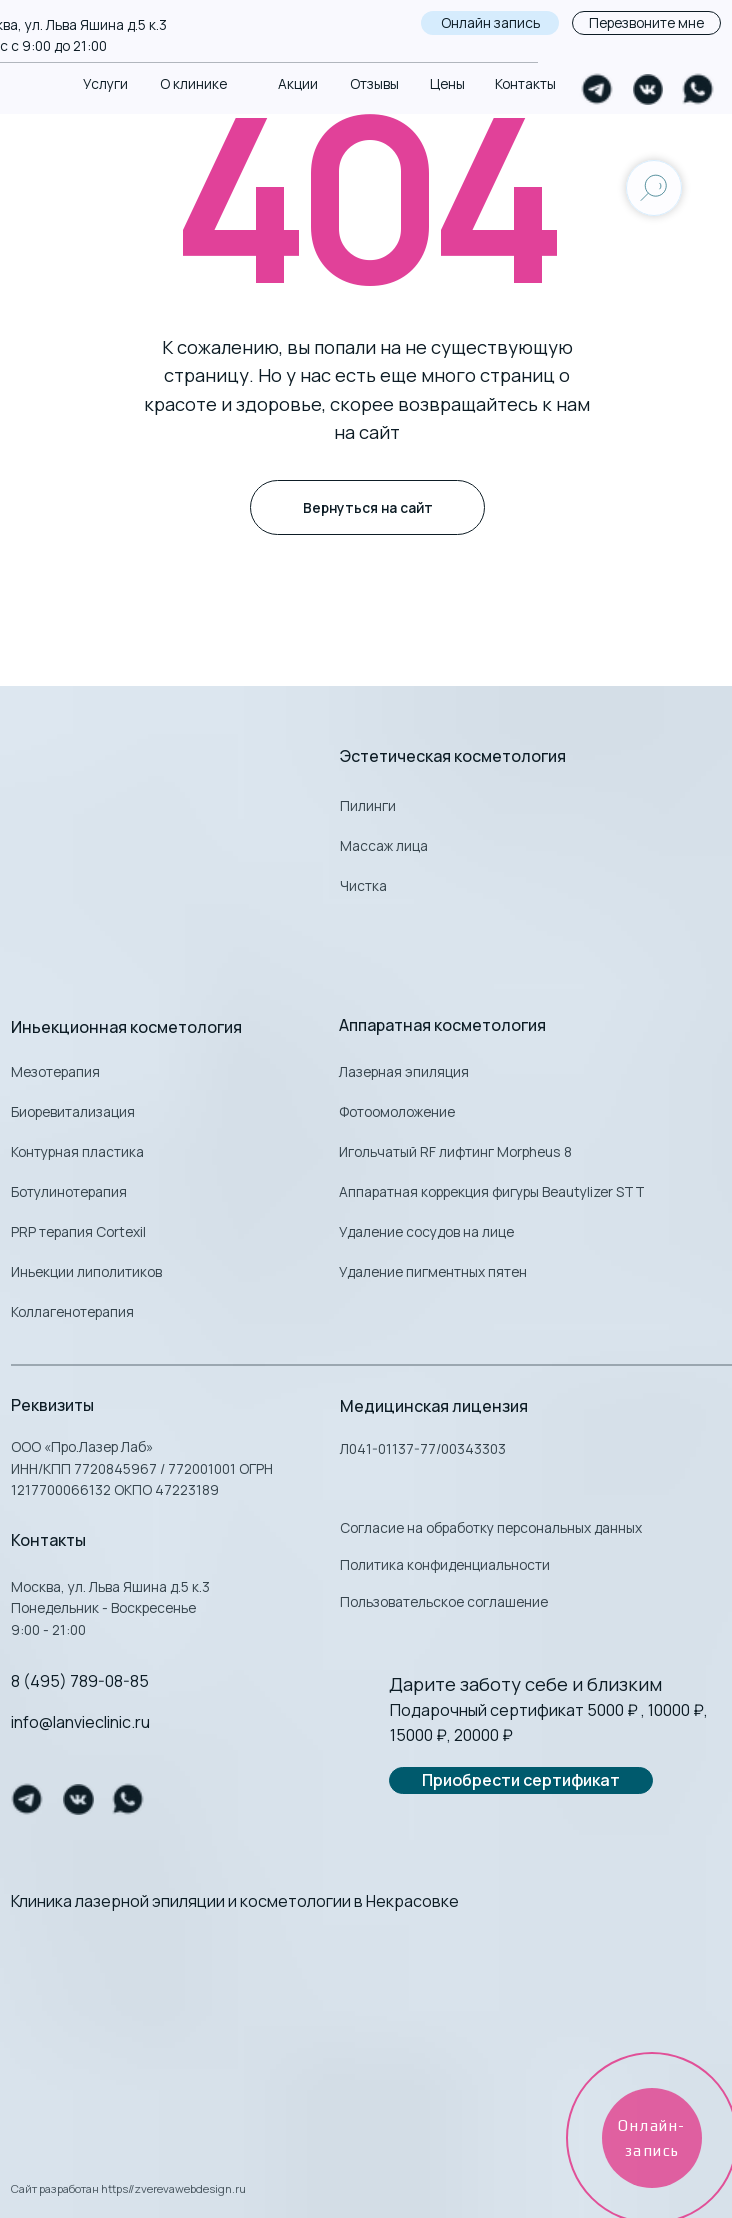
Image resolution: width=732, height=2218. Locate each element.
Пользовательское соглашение (444, 1601)
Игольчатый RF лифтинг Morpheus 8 (455, 1151)
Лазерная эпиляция (404, 1071)
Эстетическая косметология (453, 756)
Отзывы (374, 83)
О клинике (193, 83)
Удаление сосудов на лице (426, 1231)
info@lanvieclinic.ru (80, 1722)
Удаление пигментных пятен (433, 1271)
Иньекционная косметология (126, 1027)
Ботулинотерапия (69, 1191)
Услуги (105, 83)
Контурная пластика (77, 1151)
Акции (298, 83)
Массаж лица (384, 845)
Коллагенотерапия (72, 1311)
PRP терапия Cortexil (78, 1231)
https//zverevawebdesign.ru (173, 2188)
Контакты (525, 83)
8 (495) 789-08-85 (80, 1681)
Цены (447, 83)
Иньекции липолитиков (86, 1271)
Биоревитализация (73, 1111)
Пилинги (368, 805)
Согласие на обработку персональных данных (491, 1527)
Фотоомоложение (397, 1111)
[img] (365, 2017)
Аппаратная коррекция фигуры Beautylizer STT (492, 1191)
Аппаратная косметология (442, 1025)
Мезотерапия (55, 1071)
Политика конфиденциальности (445, 1564)
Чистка (363, 885)
